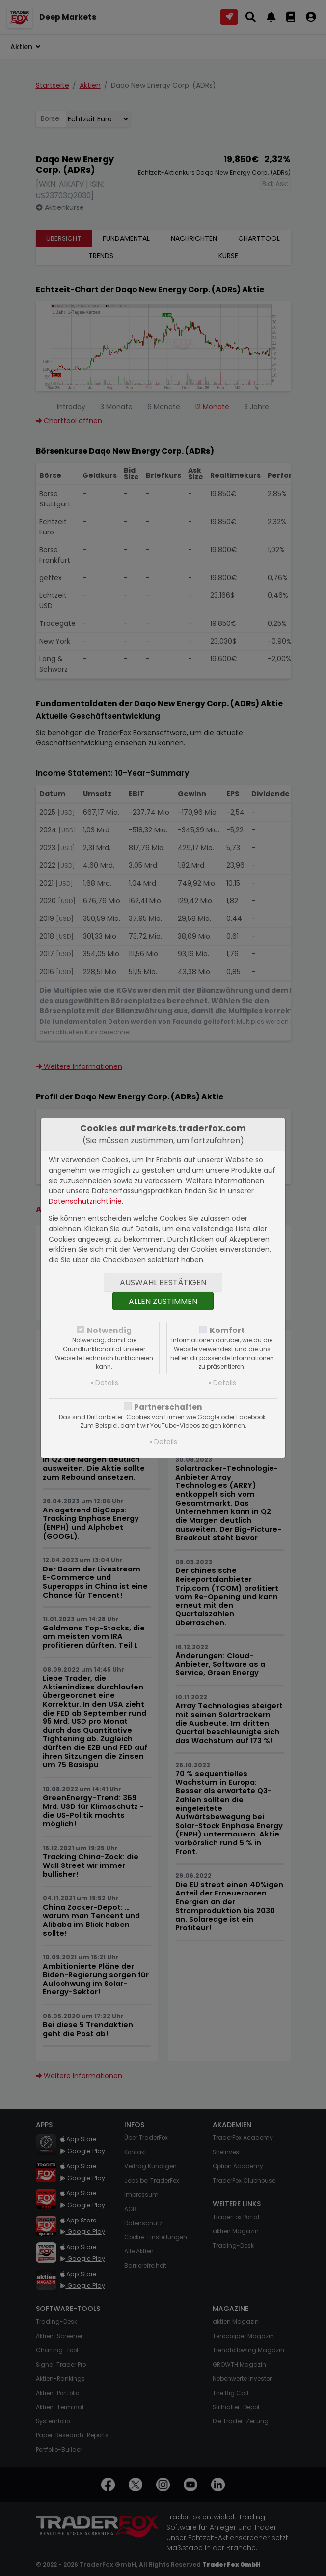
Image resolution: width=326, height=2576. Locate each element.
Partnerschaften (168, 1407)
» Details (104, 1383)
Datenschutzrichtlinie (85, 1201)
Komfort (227, 1330)
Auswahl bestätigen (163, 1282)
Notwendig (109, 1330)
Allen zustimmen (163, 1301)
